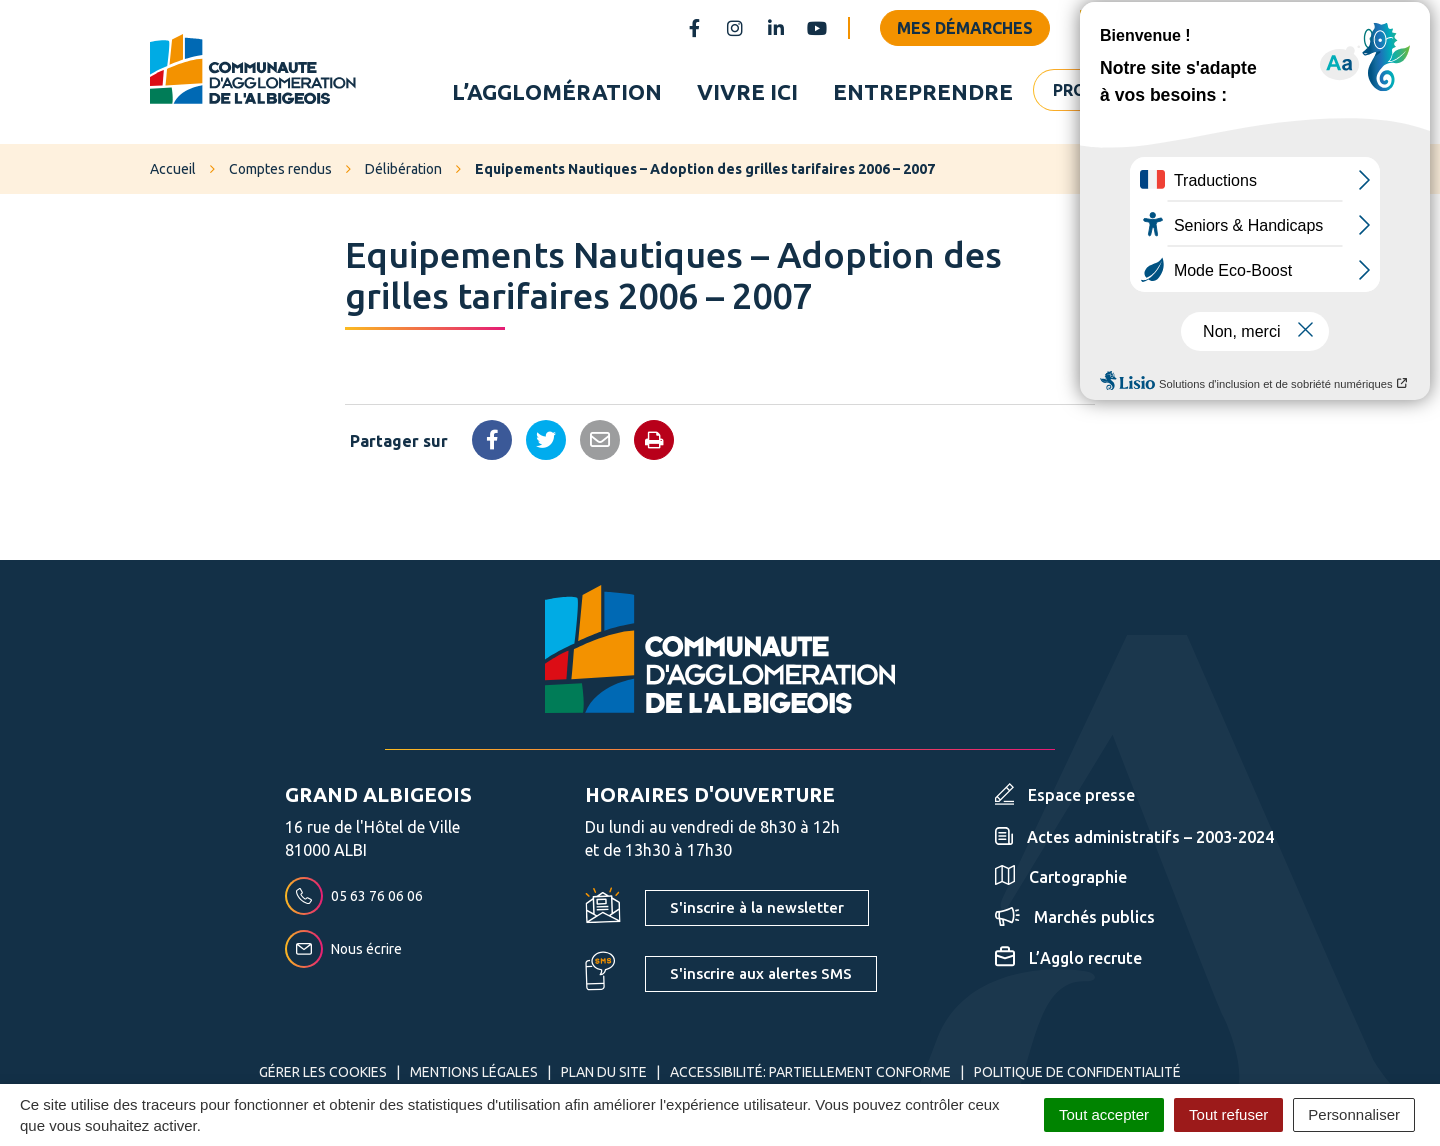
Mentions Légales (474, 1077)
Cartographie (1061, 881)
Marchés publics (1075, 922)
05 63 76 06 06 (354, 900)
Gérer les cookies (323, 1077)
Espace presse (1065, 800)
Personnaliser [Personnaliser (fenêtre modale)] (1354, 1114)
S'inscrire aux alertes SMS (761, 978)
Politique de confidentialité (1077, 1077)
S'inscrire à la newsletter (757, 912)
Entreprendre (923, 93)
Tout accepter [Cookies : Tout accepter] (1104, 1114)
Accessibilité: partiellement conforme (810, 1077)
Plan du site (604, 1077)
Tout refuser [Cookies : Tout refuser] (1228, 1114)
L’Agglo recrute (1068, 963)
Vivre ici (747, 93)
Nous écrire (343, 953)
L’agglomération (557, 93)
